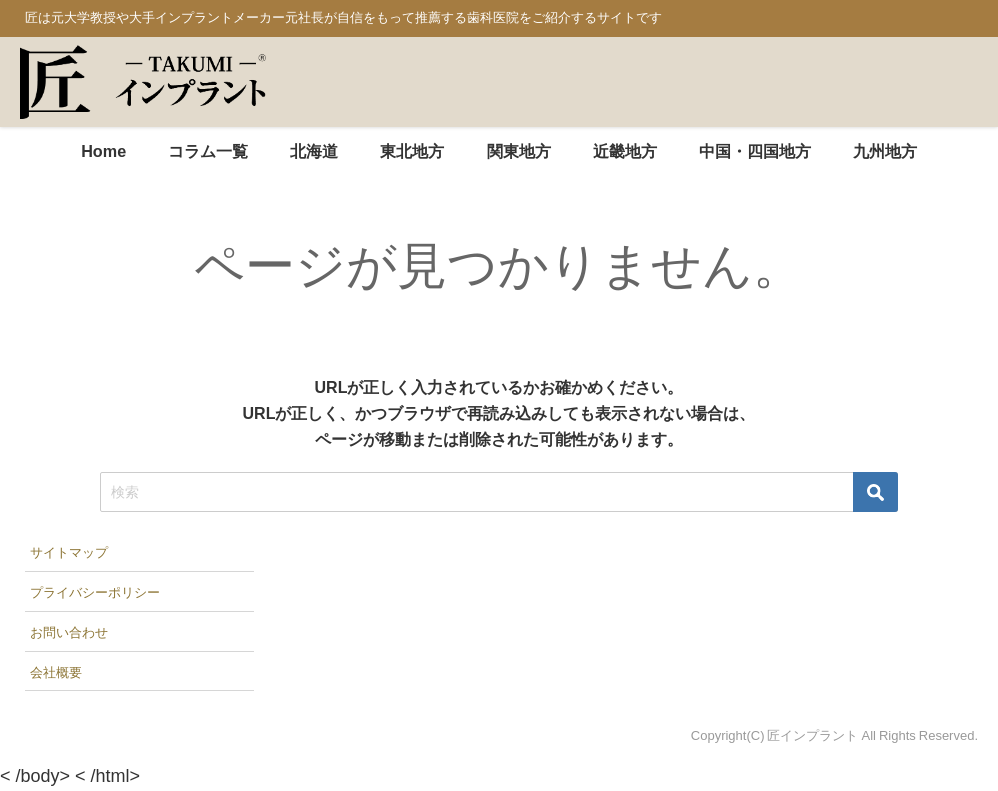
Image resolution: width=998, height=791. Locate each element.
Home (103, 151)
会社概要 (56, 672)
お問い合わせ (69, 632)
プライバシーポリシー (95, 592)
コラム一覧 (208, 151)
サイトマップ (69, 552)
